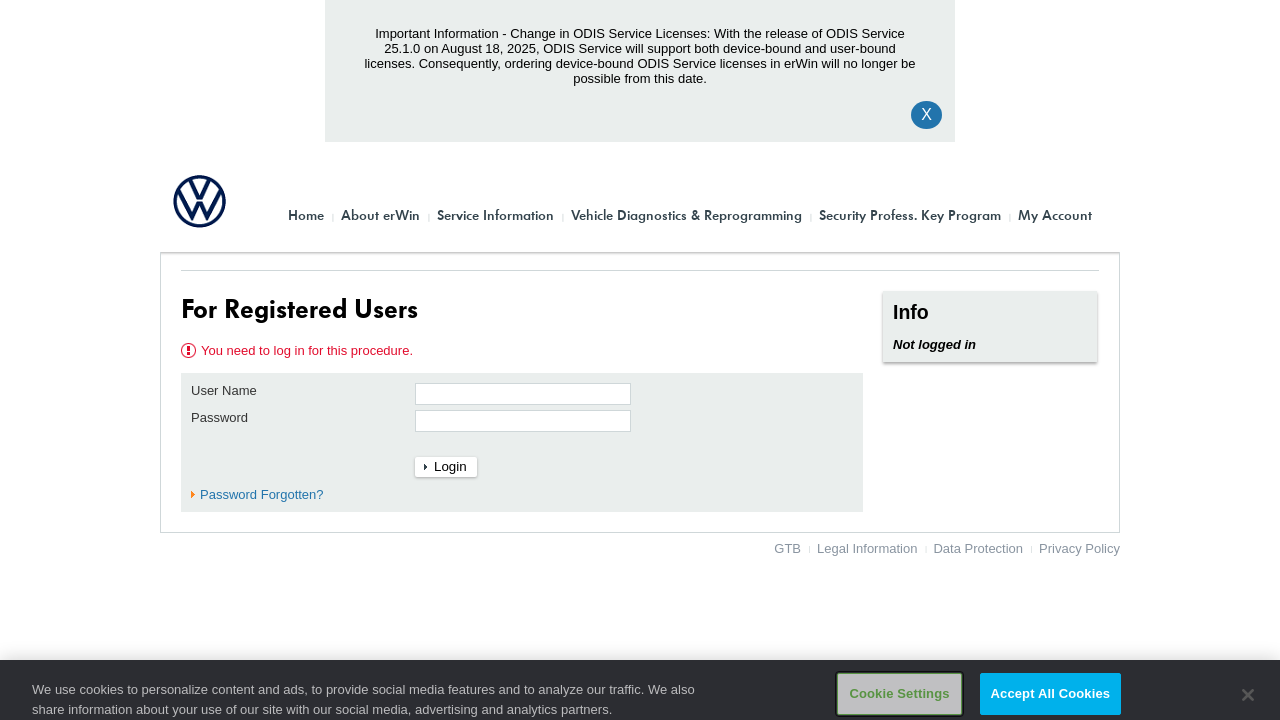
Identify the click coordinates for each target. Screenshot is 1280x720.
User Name (224, 390)
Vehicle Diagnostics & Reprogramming (686, 214)
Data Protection (978, 548)
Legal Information (867, 548)
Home (306, 214)
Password (219, 417)
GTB (787, 548)
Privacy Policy (1079, 548)
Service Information (495, 214)
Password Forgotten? (262, 494)
